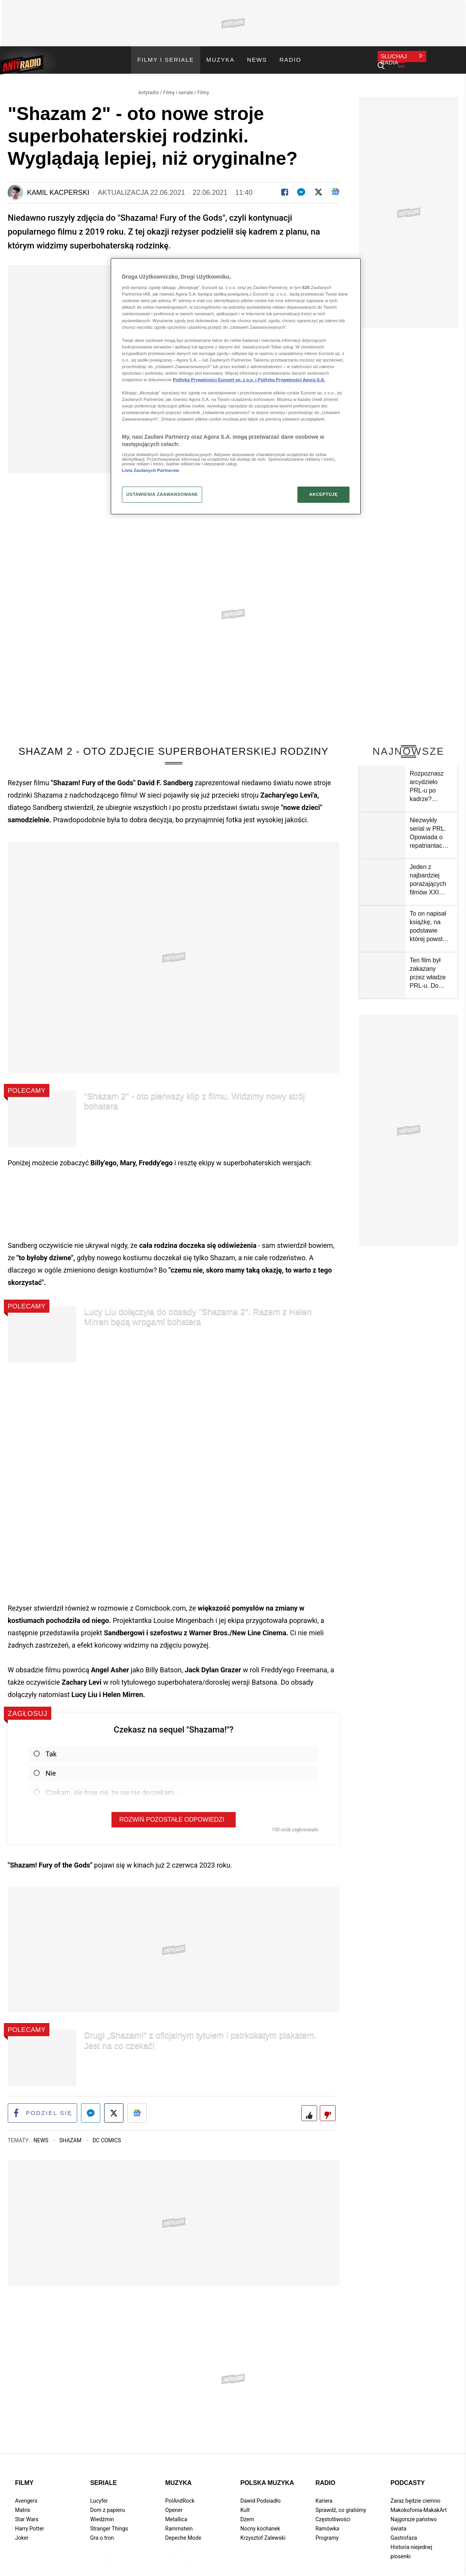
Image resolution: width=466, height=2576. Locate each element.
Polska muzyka (267, 2478)
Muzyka (178, 2478)
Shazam (71, 2136)
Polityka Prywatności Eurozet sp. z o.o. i (215, 379)
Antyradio (148, 87)
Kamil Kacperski (58, 187)
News (42, 2136)
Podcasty (407, 2478)
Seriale (103, 2478)
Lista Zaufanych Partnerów (150, 470)
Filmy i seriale (178, 87)
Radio (326, 2478)
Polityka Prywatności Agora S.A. (291, 379)
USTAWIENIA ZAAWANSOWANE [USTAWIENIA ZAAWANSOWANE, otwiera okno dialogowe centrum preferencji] (162, 494)
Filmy (203, 87)
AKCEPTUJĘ (323, 494)
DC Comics (107, 2136)
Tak (45, 1748)
